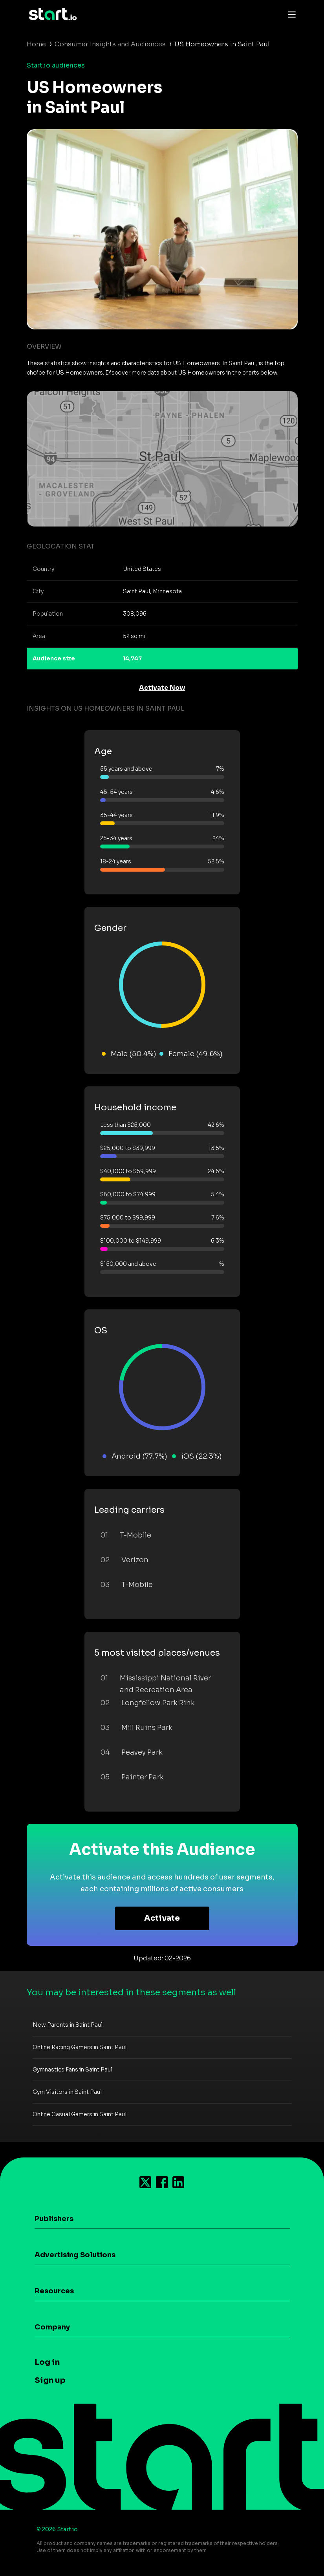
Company (52, 2327)
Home (36, 44)
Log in (47, 2362)
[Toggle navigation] (290, 14)
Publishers (54, 2218)
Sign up (50, 2380)
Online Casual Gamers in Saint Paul (79, 2114)
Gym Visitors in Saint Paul (67, 2091)
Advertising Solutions (75, 2255)
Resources (54, 2291)
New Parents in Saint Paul (68, 2024)
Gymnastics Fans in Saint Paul (72, 2069)
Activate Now (162, 688)
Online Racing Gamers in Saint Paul (79, 2047)
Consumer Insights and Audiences (110, 44)
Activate (162, 1918)
